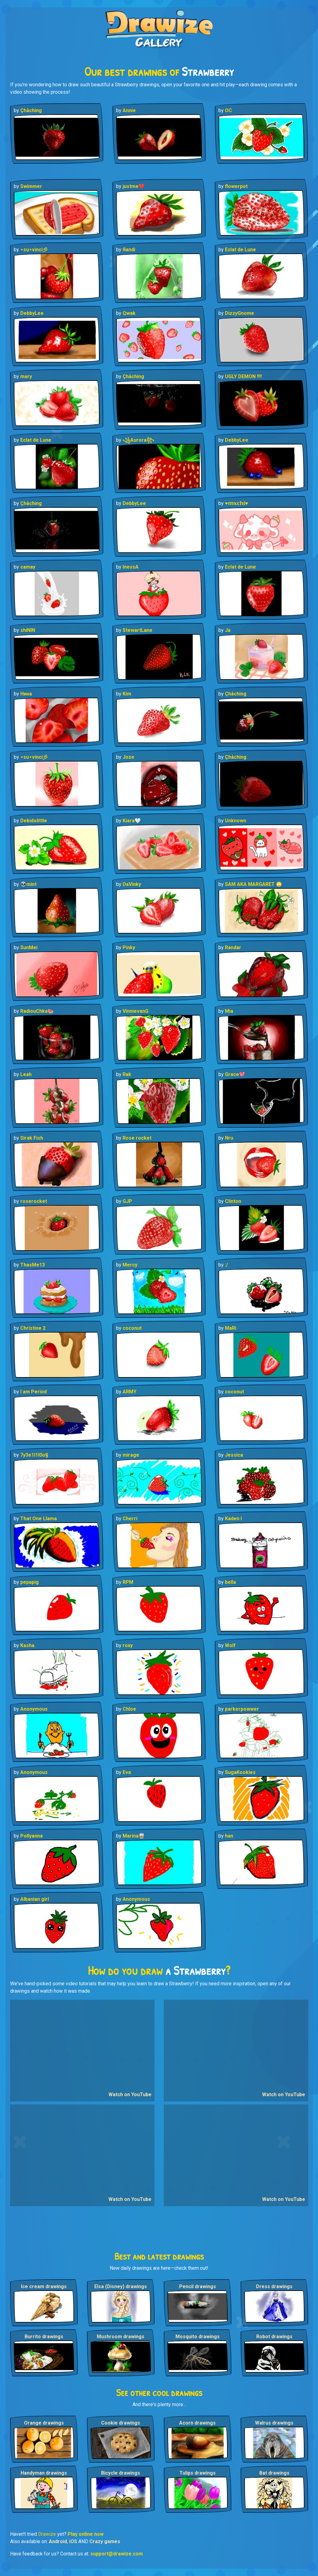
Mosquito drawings (197, 2336)
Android (58, 2541)
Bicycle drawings (120, 2473)
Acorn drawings (197, 2423)
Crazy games (104, 2541)
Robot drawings (274, 2336)
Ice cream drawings (44, 2286)
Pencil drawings (197, 2286)
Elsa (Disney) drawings (120, 2286)
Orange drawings (44, 2423)
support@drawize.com (116, 2554)
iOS (73, 2541)
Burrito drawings (44, 2336)
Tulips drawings (197, 2473)
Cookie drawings (120, 2423)
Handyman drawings (44, 2473)
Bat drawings (274, 2473)
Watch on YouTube (129, 2094)
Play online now (86, 2534)
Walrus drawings (274, 2423)
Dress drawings (274, 2286)
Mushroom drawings (120, 2336)
